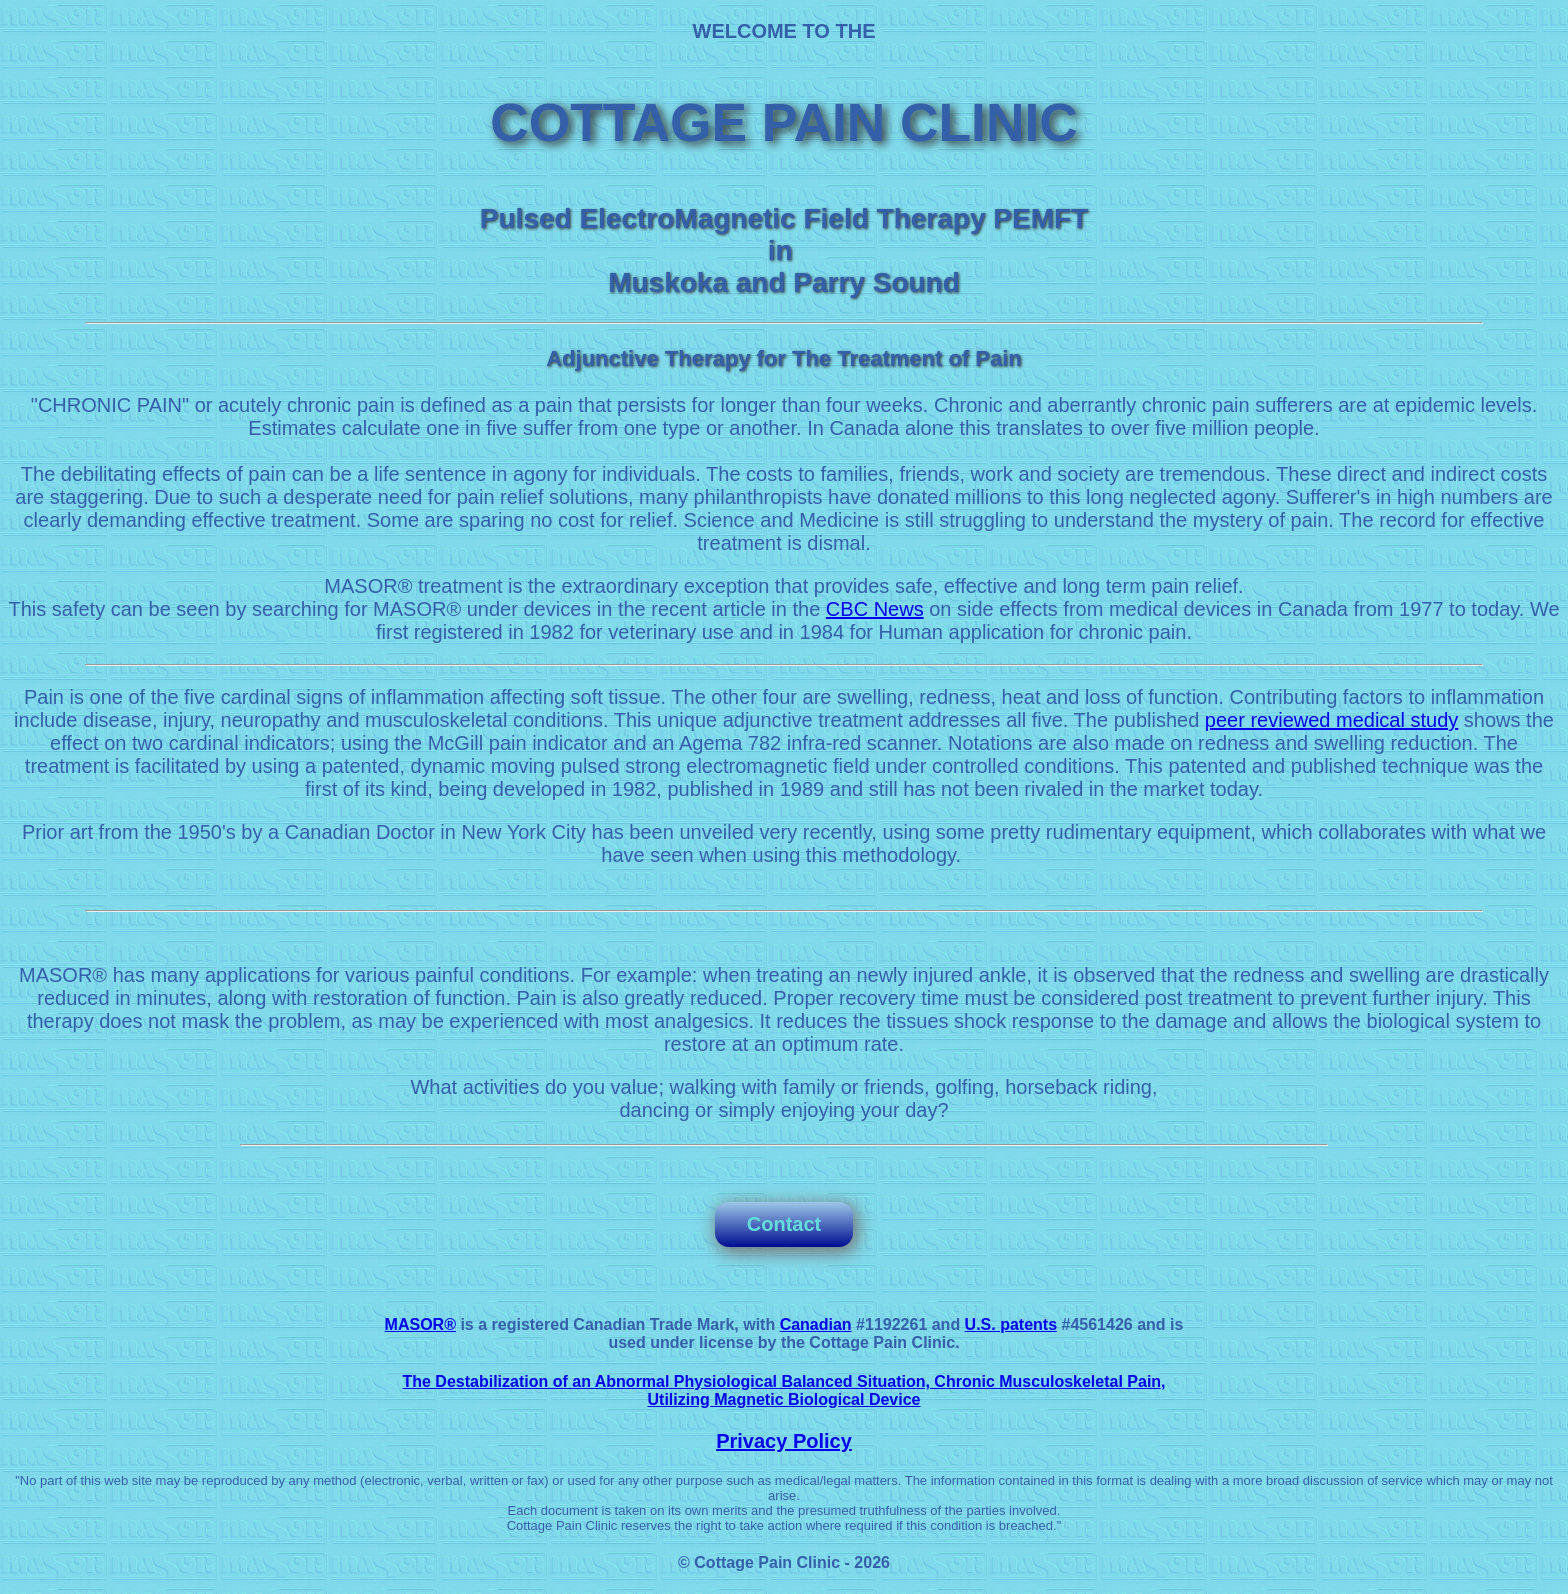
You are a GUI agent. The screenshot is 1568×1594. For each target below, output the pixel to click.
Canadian (816, 1324)
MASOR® (420, 1324)
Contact (784, 1224)
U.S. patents (1011, 1324)
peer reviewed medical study (1331, 720)
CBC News (875, 609)
